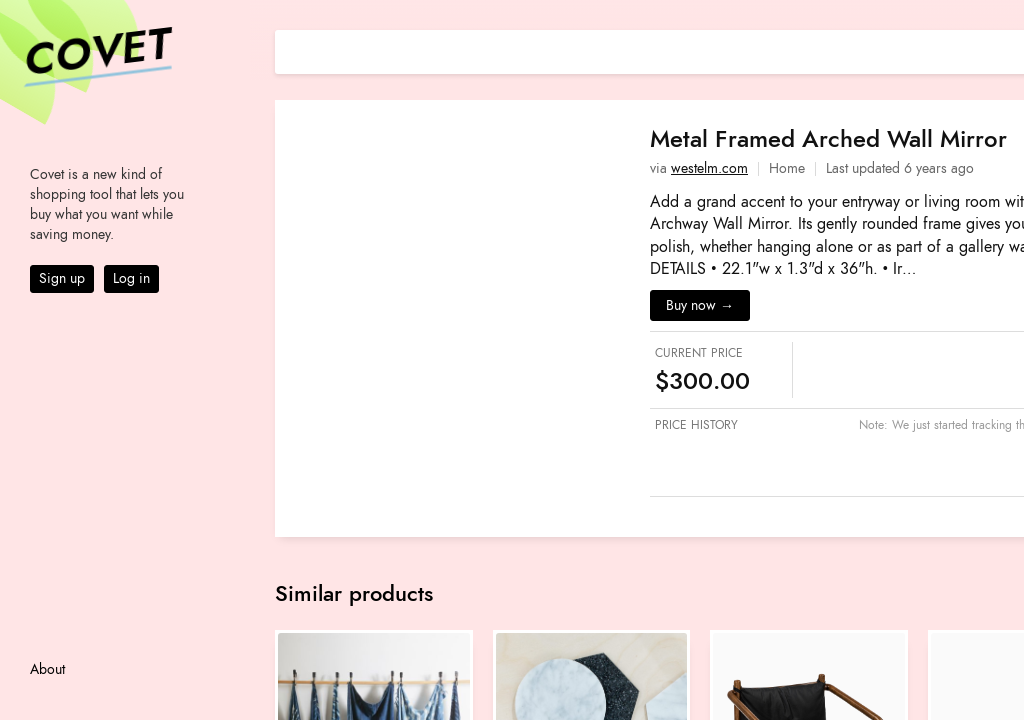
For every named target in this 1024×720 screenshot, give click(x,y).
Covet (96, 54)
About (47, 669)
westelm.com (709, 168)
